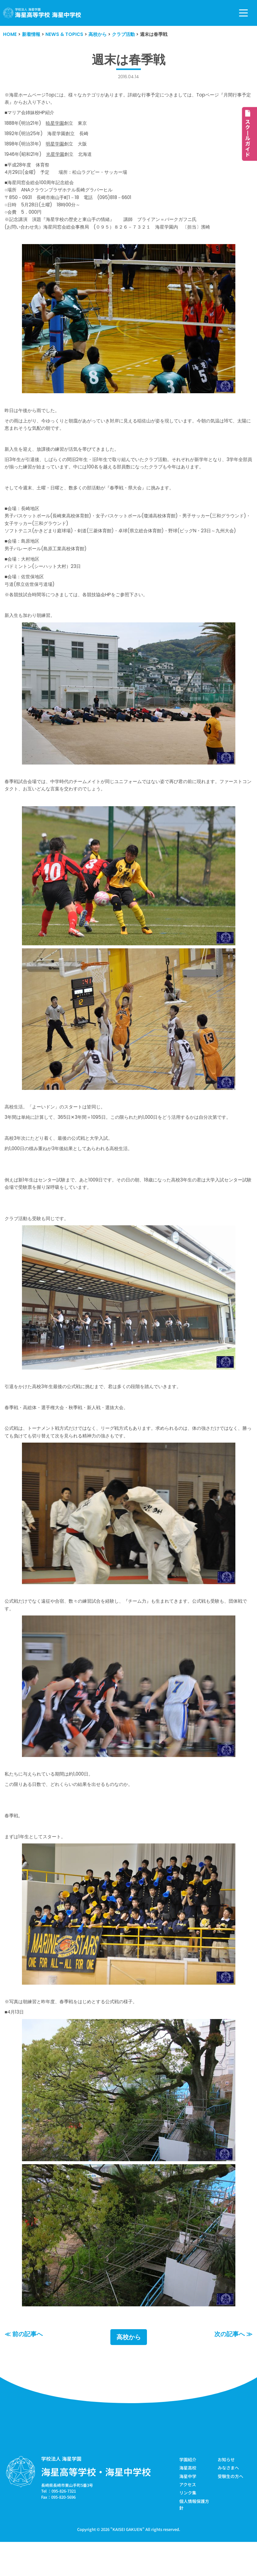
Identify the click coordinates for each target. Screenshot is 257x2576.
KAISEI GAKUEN (127, 2562)
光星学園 (58, 157)
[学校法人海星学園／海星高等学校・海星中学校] (42, 13)
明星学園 (58, 146)
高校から (128, 2369)
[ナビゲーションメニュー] (243, 12)
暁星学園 (58, 124)
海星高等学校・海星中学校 (96, 2504)
